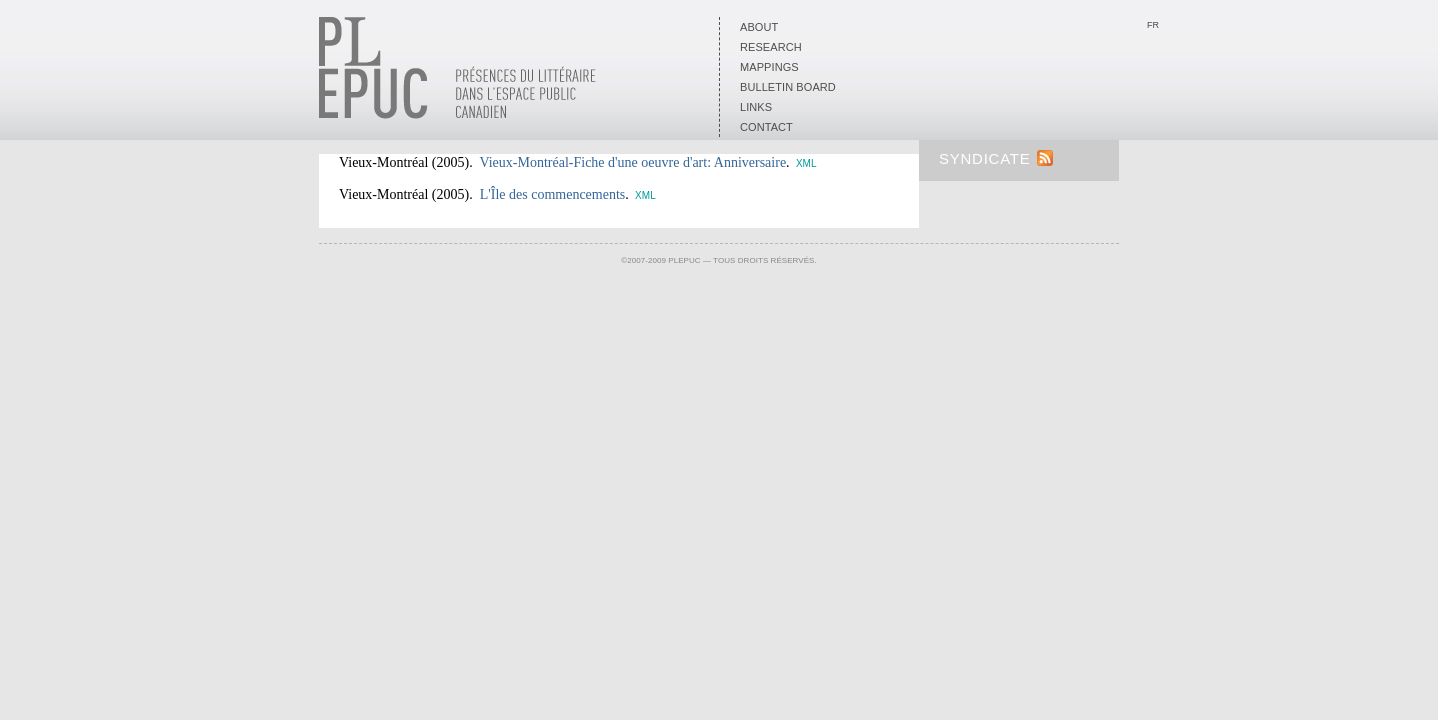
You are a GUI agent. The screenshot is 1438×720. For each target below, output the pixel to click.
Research (771, 47)
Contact (766, 127)
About (759, 27)
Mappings (769, 67)
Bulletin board (788, 87)
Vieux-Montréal (383, 162)
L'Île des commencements (553, 194)
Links (756, 107)
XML (806, 163)
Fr (1153, 25)
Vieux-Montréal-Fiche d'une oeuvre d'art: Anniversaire (632, 162)
